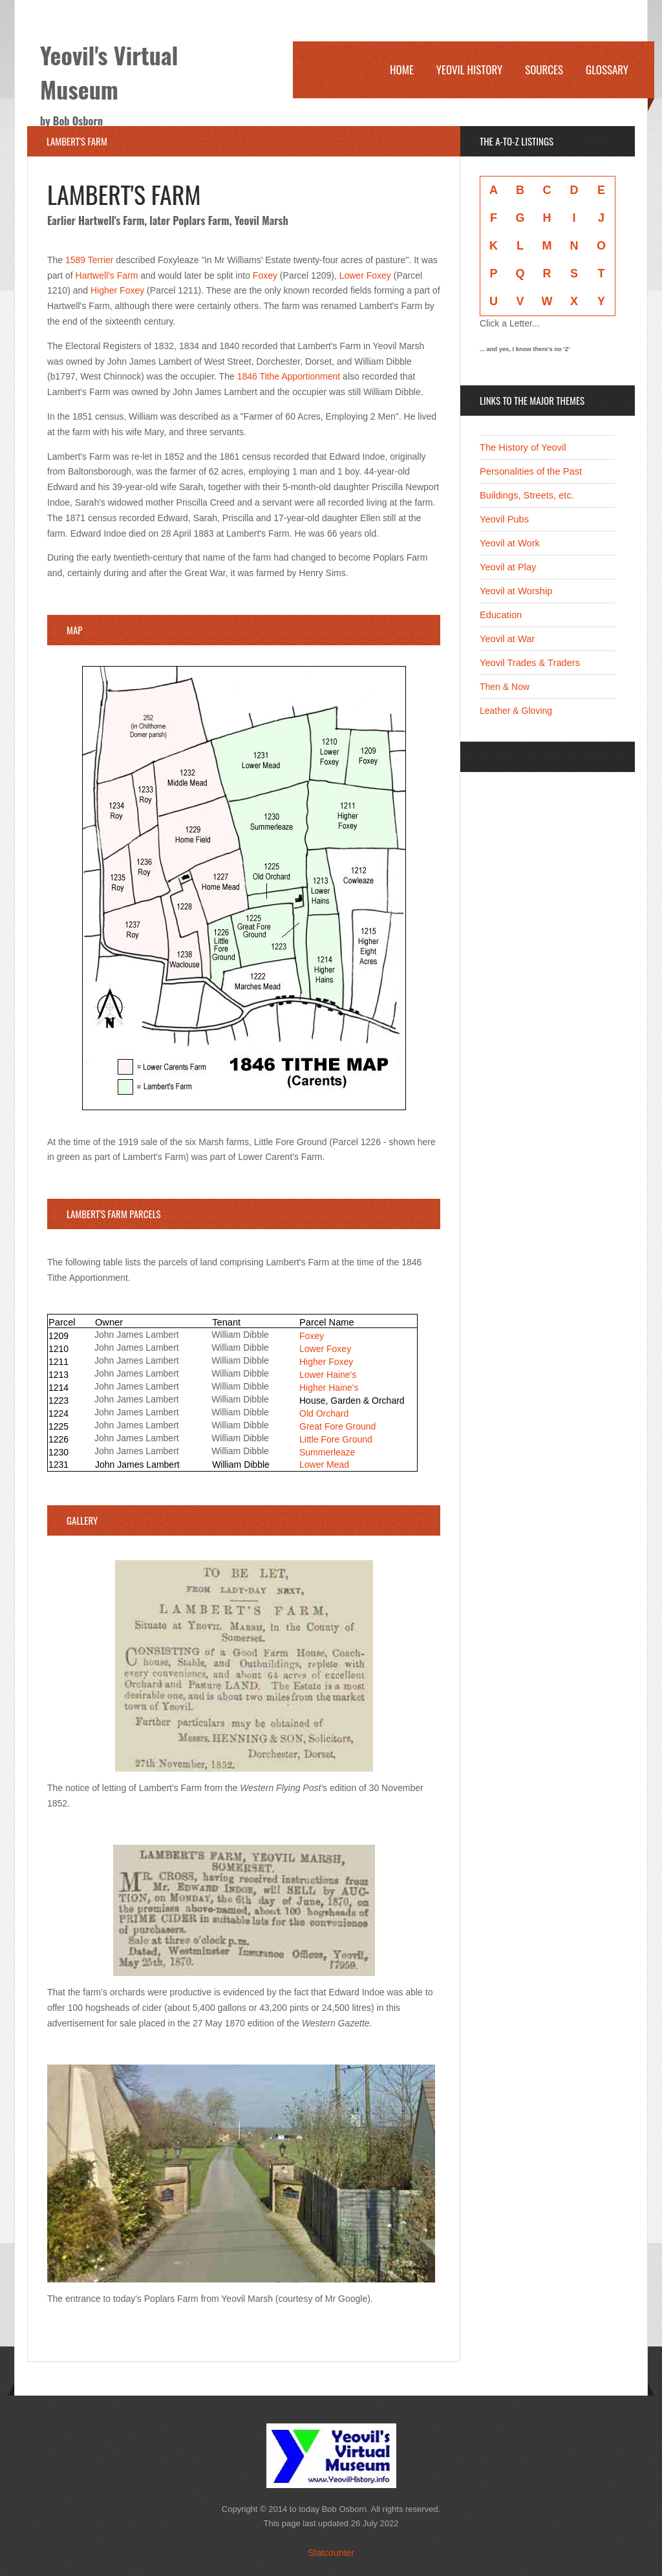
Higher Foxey (117, 290)
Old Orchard (323, 1413)
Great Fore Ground (337, 1426)
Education (501, 615)
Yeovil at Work (510, 543)
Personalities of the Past (531, 471)
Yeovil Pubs (504, 519)
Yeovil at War (507, 639)
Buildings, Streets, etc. (527, 495)
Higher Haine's (328, 1387)
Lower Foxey (365, 275)
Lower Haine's (327, 1374)
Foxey (265, 275)
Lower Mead (324, 1464)
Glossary (607, 69)
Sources (544, 69)
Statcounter (331, 2553)
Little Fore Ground (335, 1439)
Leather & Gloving (516, 710)
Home (402, 69)
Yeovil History (469, 69)
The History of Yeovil (523, 447)
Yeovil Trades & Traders (530, 663)
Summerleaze (327, 1452)
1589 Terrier (90, 260)
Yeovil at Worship (516, 591)
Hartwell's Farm (107, 275)
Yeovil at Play (508, 567)
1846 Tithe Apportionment (289, 376)
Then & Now (504, 687)
